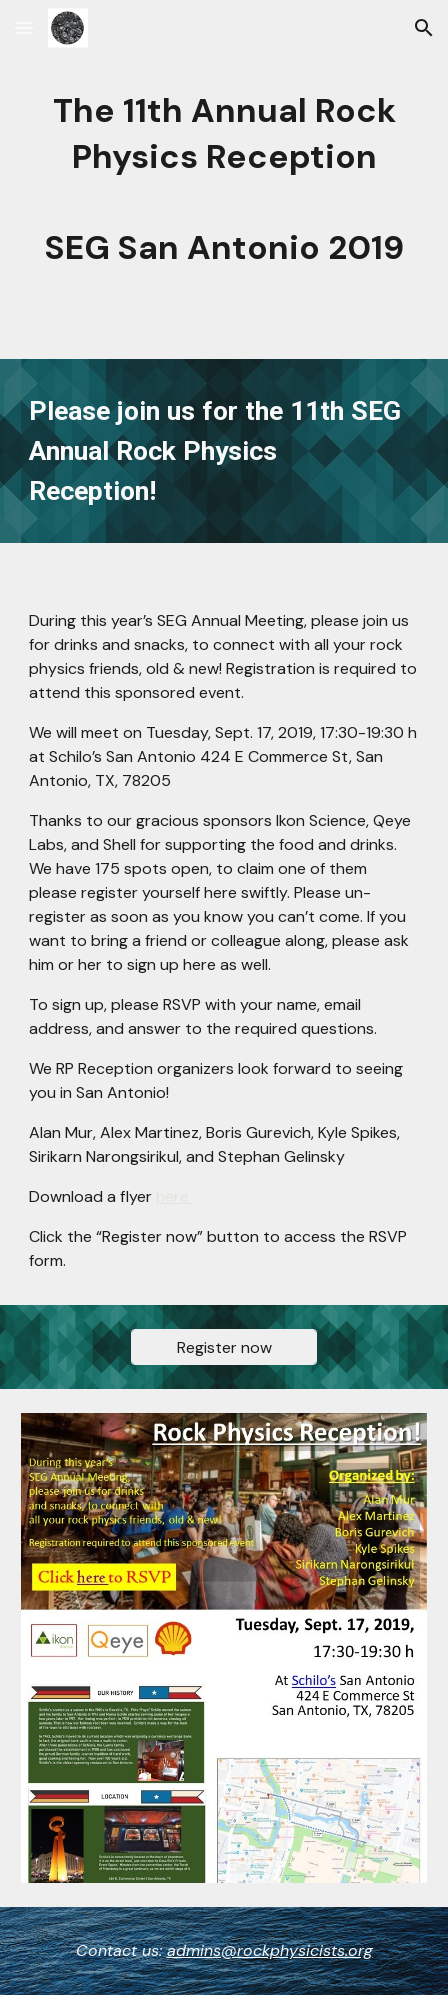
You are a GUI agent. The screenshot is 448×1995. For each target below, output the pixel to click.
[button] (24, 27)
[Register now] (224, 1347)
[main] (223, 179)
